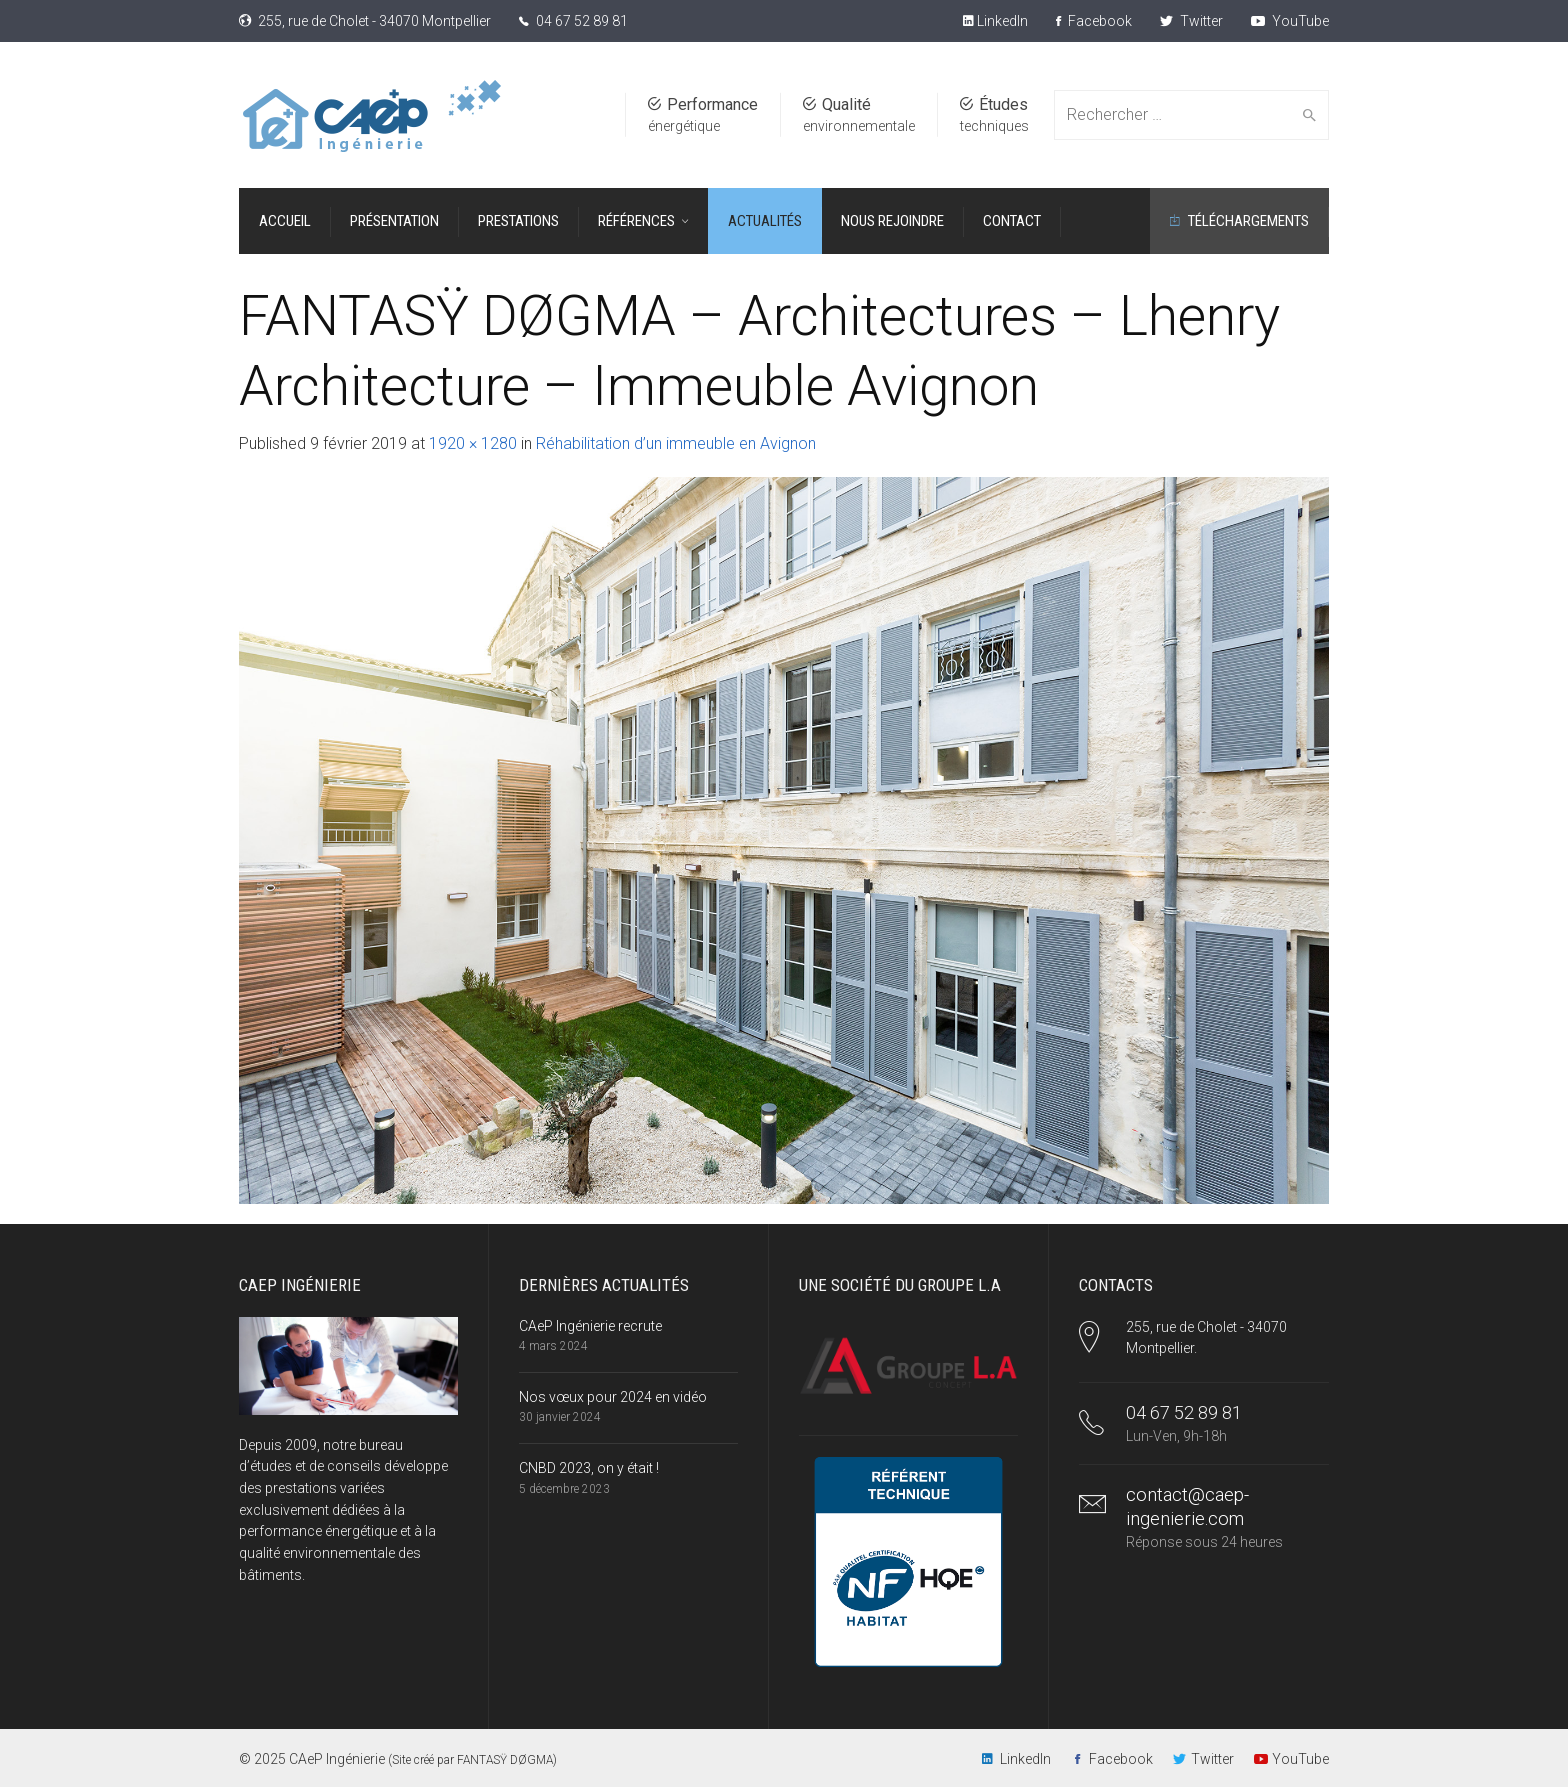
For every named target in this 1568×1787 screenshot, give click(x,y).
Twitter (1191, 21)
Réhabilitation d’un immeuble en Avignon (676, 443)
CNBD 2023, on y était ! (589, 1468)
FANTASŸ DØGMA (505, 1760)
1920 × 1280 (473, 443)
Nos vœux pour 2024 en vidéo (613, 1397)
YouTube (1290, 21)
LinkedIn (1001, 21)
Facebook (1094, 21)
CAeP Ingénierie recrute (590, 1326)
